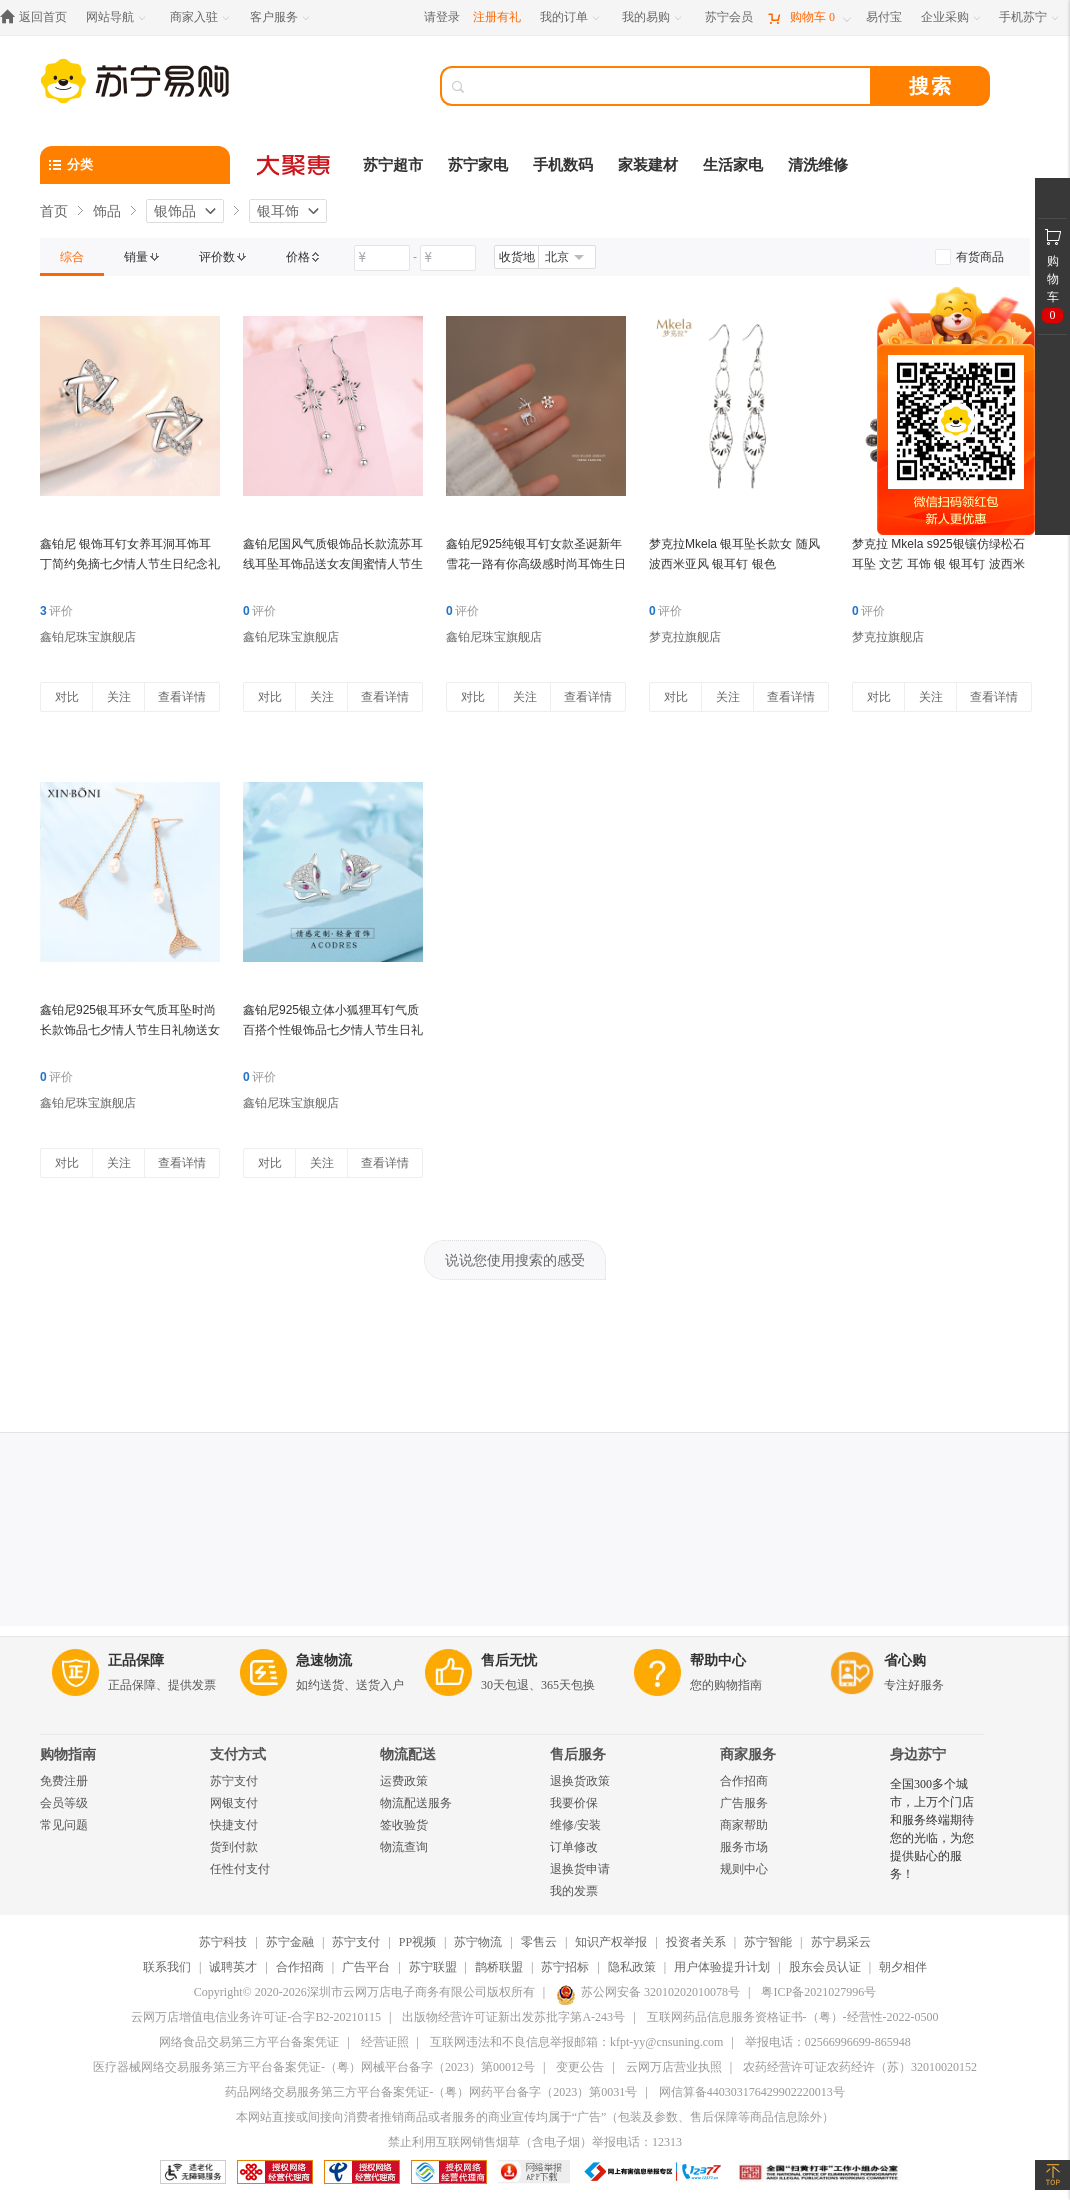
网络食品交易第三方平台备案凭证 (249, 2042)
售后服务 (578, 1754)
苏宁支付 (234, 1781)
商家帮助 (744, 1825)
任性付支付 (240, 1869)
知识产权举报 (611, 1942)
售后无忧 (509, 1660)
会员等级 (64, 1803)
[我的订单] (571, 17)
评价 (56, 611)
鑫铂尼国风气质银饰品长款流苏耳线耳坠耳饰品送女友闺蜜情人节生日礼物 (333, 564)
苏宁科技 (223, 1942)
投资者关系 (696, 1942)
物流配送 (408, 1754)
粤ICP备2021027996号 (818, 1992)
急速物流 (324, 1660)
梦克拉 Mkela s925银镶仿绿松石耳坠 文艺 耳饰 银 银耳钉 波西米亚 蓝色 (938, 564)
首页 (54, 211)
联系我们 (167, 1967)
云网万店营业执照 (674, 2067)
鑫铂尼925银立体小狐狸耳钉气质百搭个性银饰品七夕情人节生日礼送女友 (333, 1030)
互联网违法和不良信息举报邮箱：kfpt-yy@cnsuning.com (576, 2042)
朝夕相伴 (903, 1967)
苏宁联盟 (433, 1967)
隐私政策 (632, 1967)
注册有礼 (497, 17)
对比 (67, 697)
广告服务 (744, 1803)
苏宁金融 (290, 1942)
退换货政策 (580, 1781)
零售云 (539, 1942)
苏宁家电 (478, 165)
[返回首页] (38, 17)
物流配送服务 (416, 1803)
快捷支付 (234, 1825)
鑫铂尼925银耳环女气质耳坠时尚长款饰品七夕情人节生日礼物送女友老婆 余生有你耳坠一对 (130, 1030)
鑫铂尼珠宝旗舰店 (88, 637)
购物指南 (68, 1754)
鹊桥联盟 (499, 1967)
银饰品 (175, 211)
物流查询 (404, 1847)
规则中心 (744, 1869)
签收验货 (404, 1825)
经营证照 (385, 2042)
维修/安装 (575, 1825)
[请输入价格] (382, 258)
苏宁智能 (768, 1942)
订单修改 (574, 1847)
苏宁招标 (565, 1967)
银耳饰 (278, 211)
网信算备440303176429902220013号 (752, 2092)
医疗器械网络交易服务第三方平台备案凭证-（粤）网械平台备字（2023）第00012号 (314, 2067)
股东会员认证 (825, 1967)
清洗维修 (818, 165)
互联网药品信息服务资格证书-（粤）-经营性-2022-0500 (793, 2017)
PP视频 (417, 1942)
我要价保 (574, 1803)
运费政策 (404, 1781)
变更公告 (580, 2067)
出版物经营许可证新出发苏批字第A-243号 (513, 2017)
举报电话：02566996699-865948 (828, 2042)
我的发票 (574, 1891)
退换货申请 (580, 1869)
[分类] (135, 165)
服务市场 (744, 1847)
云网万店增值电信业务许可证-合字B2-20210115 (256, 2017)
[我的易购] (653, 17)
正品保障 (136, 1660)
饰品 (107, 211)
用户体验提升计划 (722, 1967)
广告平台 (366, 1967)
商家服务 (748, 1754)
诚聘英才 (233, 1967)
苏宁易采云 (841, 1942)
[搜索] (670, 86)
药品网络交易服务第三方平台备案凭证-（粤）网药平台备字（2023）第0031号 (431, 2092)
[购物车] (809, 17)
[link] (72, 257)
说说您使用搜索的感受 (515, 1260)
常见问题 (64, 1825)
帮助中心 (718, 1660)
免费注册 (64, 1781)
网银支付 (234, 1803)
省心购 (905, 1660)
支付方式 (238, 1754)
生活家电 (733, 165)
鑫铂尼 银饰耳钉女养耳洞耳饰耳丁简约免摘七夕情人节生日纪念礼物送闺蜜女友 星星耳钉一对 (130, 564)
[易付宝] (884, 17)
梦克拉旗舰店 (685, 637)
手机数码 (563, 165)
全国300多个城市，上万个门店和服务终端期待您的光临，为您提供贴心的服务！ (932, 1829)
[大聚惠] (295, 165)
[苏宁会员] (729, 17)
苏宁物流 (478, 1942)
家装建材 (648, 165)
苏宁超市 (393, 165)
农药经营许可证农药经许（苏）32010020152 (860, 2067)
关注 (119, 697)
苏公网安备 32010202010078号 (648, 1992)
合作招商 (744, 1781)
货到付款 (234, 1847)
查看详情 (182, 697)
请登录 (442, 17)
